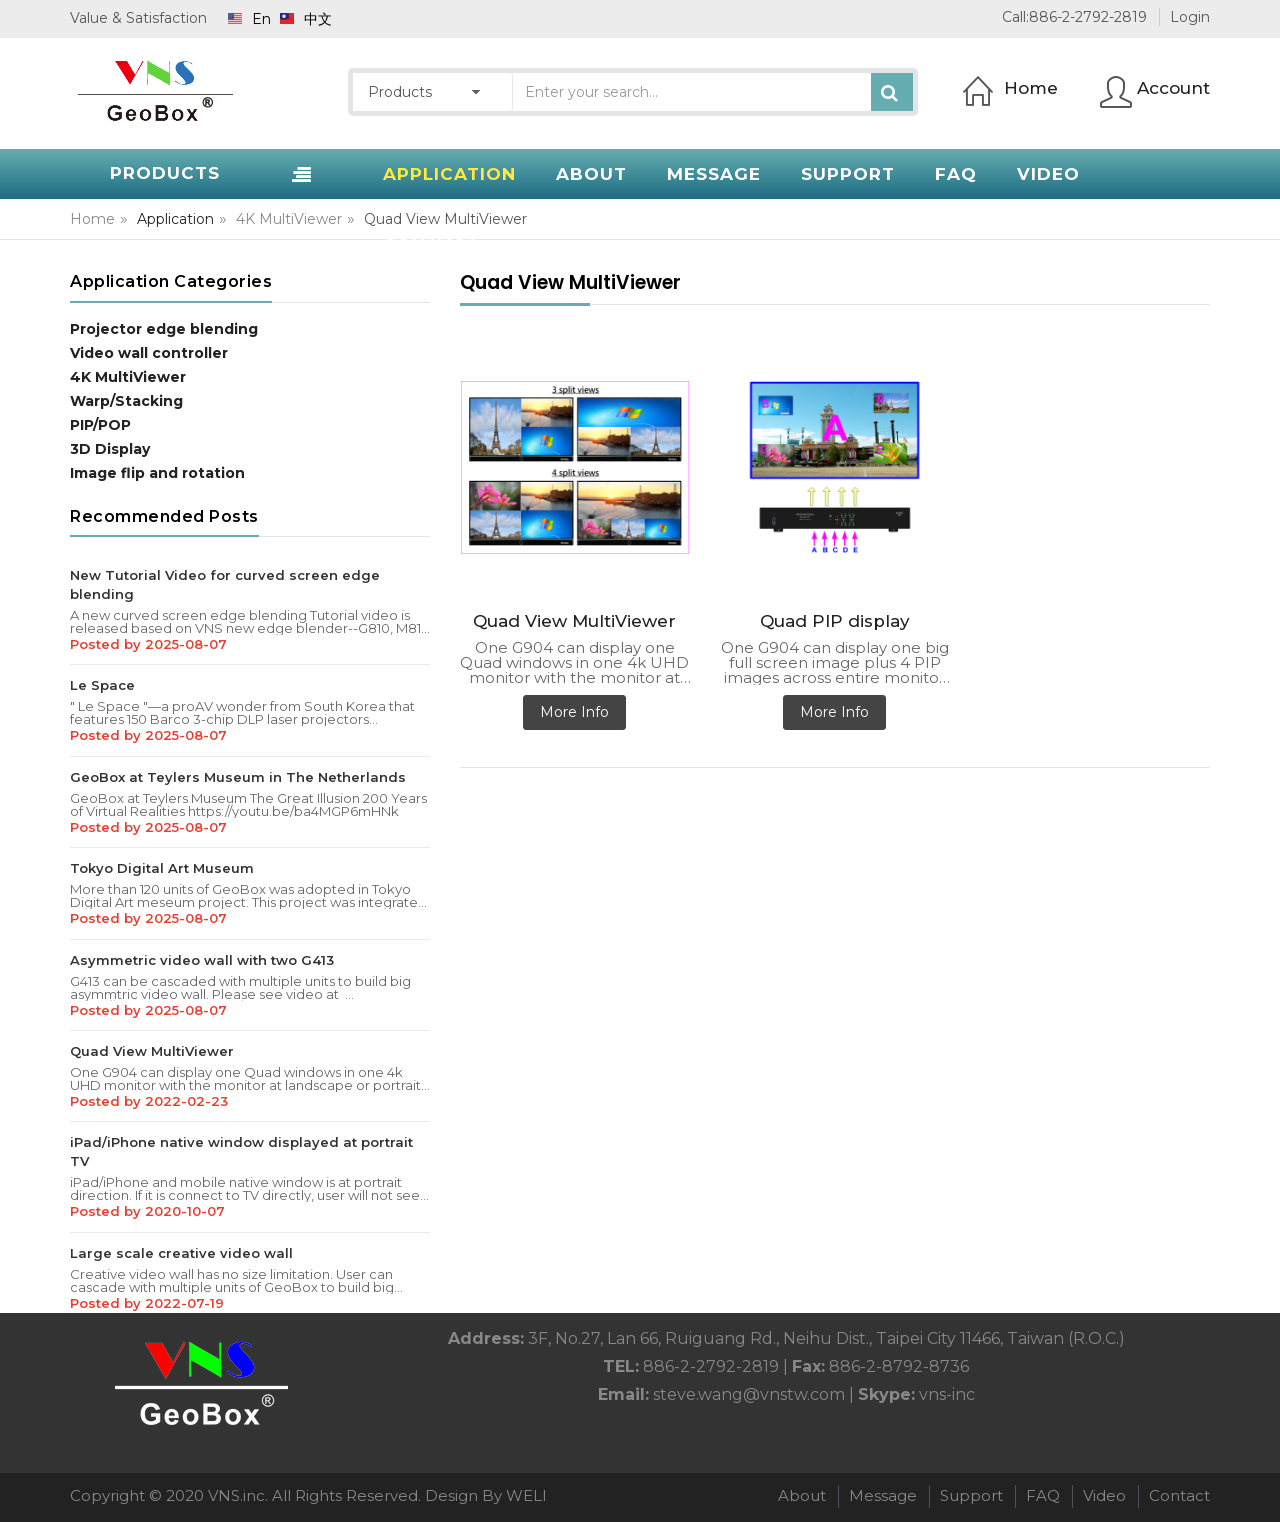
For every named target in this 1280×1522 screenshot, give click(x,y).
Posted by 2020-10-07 (147, 1211)
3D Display (110, 449)
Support (971, 1495)
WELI (526, 1495)
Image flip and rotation (157, 473)
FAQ (1043, 1495)
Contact (1179, 1495)
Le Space (102, 685)
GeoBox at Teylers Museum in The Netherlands (238, 777)
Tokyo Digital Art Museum (162, 868)
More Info (574, 712)
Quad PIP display (835, 621)
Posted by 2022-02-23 (149, 1101)
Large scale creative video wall (181, 1253)
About (802, 1495)
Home (92, 219)
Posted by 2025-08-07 (148, 644)
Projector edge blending (164, 329)
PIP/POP (100, 425)
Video (1104, 1495)
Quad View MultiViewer (152, 1051)
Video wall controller (149, 353)
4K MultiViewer (289, 219)
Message (883, 1495)
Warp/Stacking (126, 401)
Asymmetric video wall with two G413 (202, 960)
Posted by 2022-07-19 (147, 1303)
